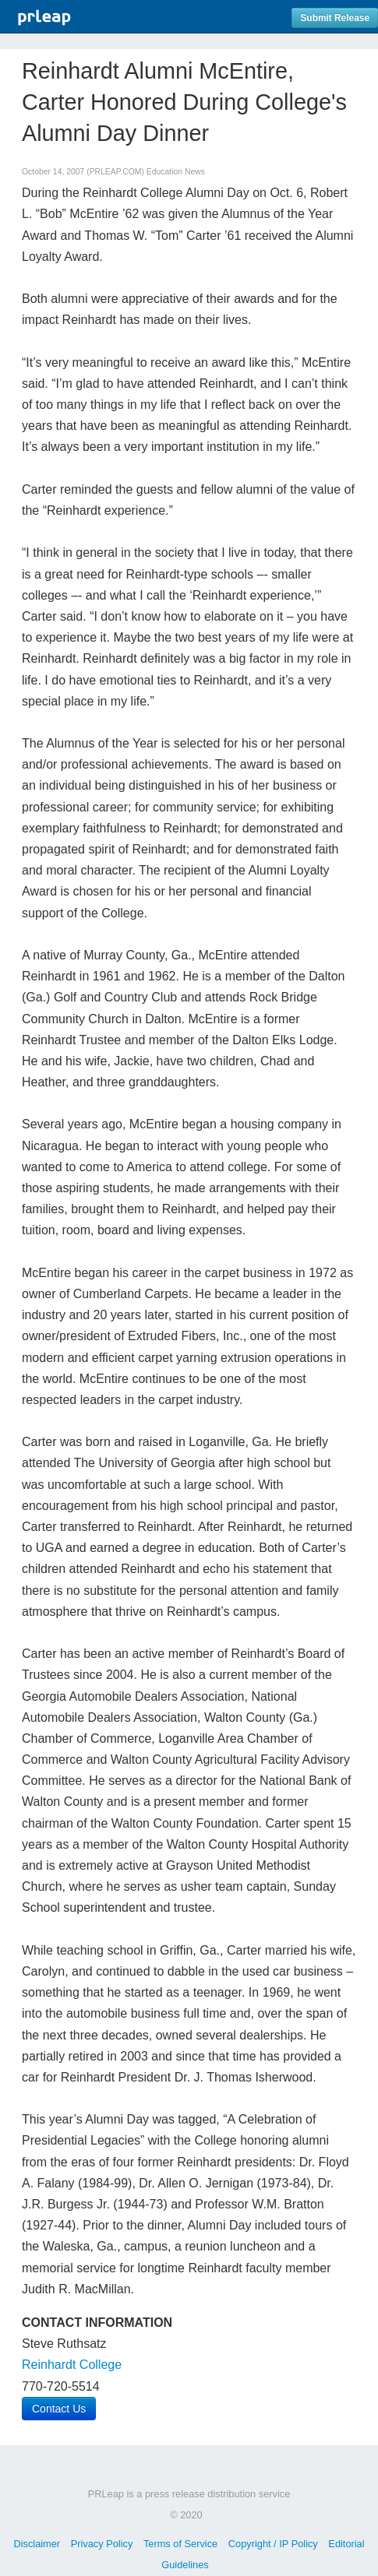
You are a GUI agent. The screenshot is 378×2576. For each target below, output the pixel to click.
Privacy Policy (102, 2544)
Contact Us (59, 2408)
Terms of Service (180, 2544)
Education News (176, 171)
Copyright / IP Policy (273, 2544)
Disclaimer (36, 2544)
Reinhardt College (72, 2364)
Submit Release (334, 17)
